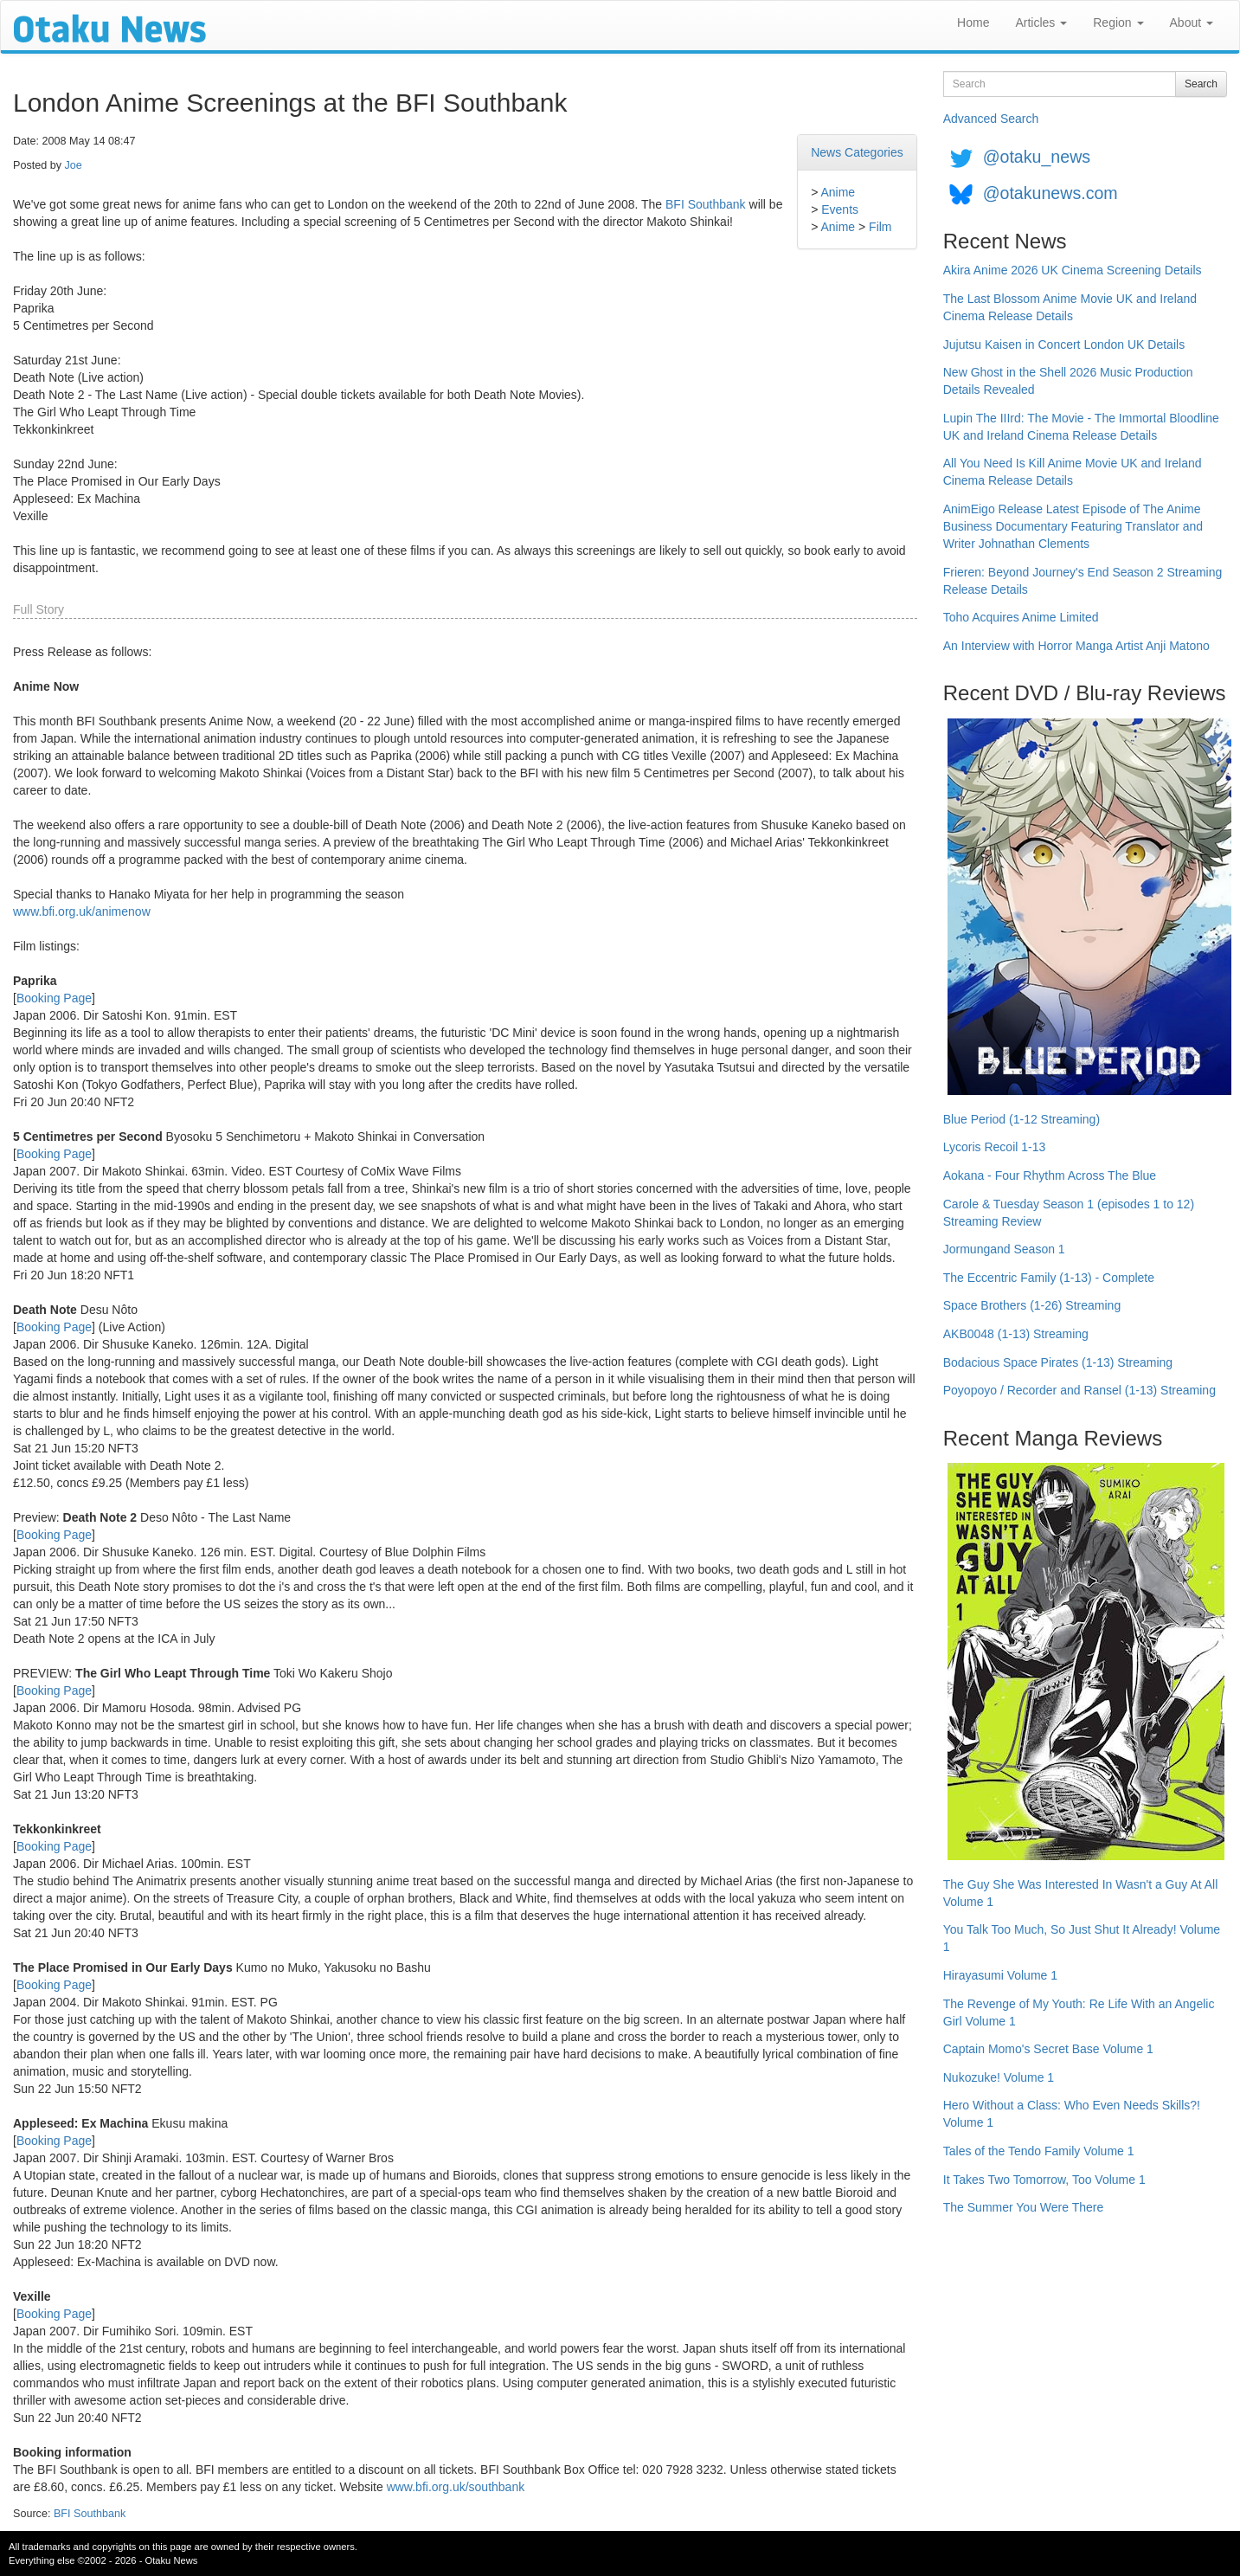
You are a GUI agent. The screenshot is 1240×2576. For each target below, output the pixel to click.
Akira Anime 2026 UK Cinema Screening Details (1072, 270)
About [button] (1191, 22)
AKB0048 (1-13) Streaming (1016, 1334)
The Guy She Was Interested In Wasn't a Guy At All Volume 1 (1080, 1893)
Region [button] (1118, 22)
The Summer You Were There (1023, 2207)
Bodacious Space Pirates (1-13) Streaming (1058, 1362)
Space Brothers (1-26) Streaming (1032, 1305)
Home (973, 22)
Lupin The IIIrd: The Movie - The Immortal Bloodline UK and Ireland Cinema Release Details (1081, 426)
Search (1201, 84)
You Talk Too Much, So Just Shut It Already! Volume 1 (1081, 1938)
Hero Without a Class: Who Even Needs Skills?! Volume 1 (1071, 2113)
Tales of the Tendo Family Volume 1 (1038, 2151)
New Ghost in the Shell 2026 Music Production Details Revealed (1068, 380)
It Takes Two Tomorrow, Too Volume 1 (1044, 2179)
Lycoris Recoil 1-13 (994, 1147)
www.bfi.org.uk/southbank (456, 2487)
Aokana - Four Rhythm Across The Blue (1049, 1175)
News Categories (857, 152)
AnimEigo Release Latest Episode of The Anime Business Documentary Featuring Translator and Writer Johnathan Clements (1073, 526)
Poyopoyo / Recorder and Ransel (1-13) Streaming (1079, 1390)
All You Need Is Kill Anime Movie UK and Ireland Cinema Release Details (1072, 471)
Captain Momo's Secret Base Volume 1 (1048, 2049)
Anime (837, 192)
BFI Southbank (705, 204)
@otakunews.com (1050, 193)
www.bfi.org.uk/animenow (82, 911)
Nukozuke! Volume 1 (998, 2077)
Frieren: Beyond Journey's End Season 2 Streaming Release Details (1083, 580)
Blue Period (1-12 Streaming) (1021, 1119)
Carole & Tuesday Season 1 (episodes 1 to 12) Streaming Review (1068, 1212)
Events (839, 209)
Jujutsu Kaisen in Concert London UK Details (1064, 344)
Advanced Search (991, 119)
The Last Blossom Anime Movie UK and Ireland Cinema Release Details (1070, 307)
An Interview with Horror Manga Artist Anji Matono (1076, 646)
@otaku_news (1036, 156)
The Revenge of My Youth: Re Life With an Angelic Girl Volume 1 (1079, 2012)
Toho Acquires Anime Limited (1021, 617)
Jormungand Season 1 (1004, 1249)
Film (880, 227)
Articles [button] (1041, 22)
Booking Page (54, 998)
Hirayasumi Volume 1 (1000, 1975)
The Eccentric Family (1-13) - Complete (1048, 1278)
